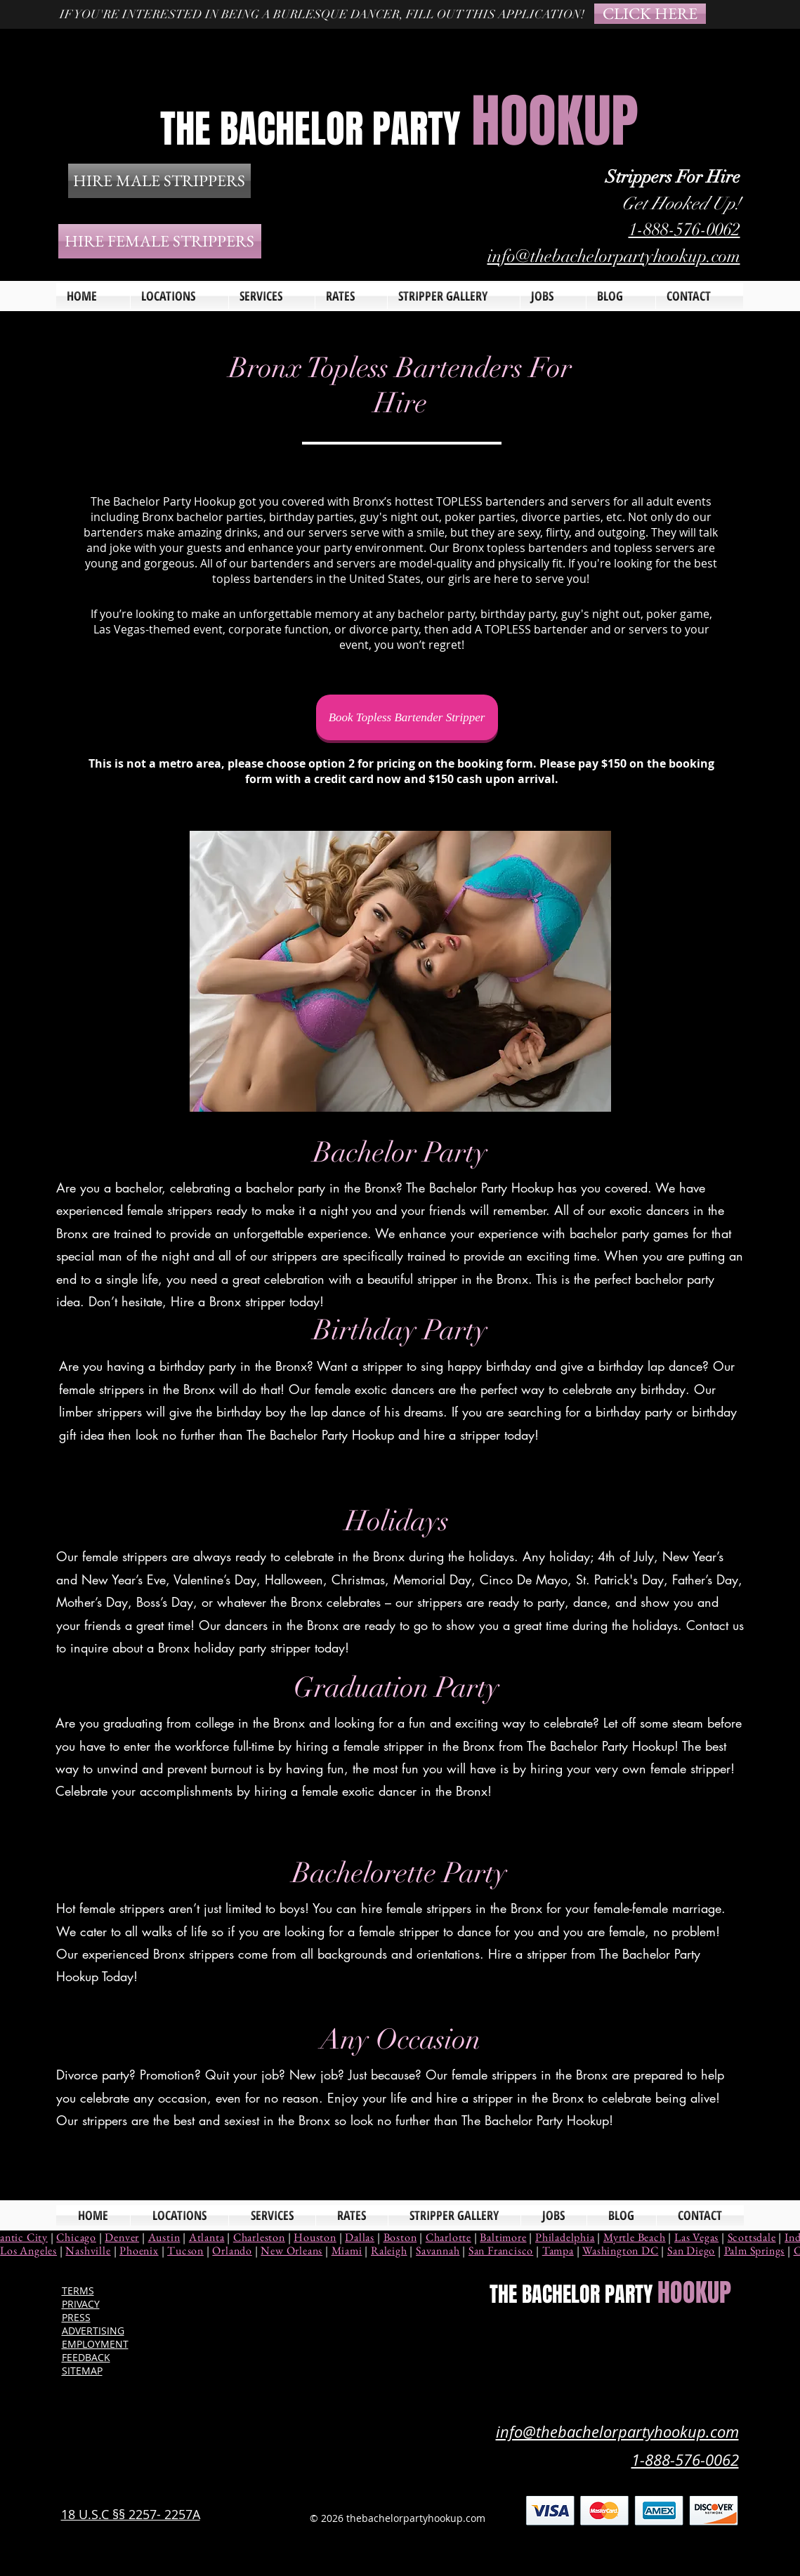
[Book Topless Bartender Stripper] (407, 717)
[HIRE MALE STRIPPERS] (159, 181)
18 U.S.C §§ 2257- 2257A (130, 2514)
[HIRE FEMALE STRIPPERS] (159, 241)
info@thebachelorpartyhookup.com (613, 256)
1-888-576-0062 (684, 229)
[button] (272, 296)
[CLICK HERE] (650, 14)
